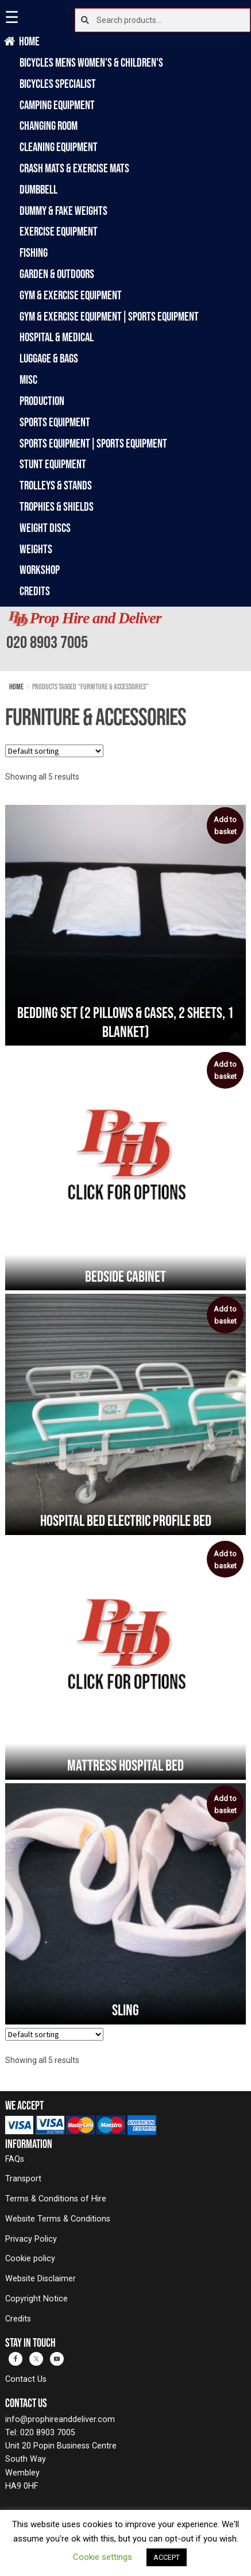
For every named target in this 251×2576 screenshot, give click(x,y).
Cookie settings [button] (102, 2557)
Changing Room (49, 125)
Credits (35, 590)
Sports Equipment (55, 422)
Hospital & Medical (57, 337)
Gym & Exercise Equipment (71, 295)
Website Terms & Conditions (57, 2219)
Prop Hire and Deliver (95, 618)
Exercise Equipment (59, 231)
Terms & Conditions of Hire (55, 2199)
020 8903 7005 (47, 641)
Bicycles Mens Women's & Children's (91, 62)
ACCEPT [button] (166, 2557)
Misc (28, 379)
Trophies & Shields (57, 506)
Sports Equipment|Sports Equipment (93, 443)
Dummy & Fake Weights (63, 210)
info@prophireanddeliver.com (60, 2419)
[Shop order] (54, 751)
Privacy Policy (31, 2239)
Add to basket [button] (225, 825)
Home (30, 41)
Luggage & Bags (49, 358)
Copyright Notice (36, 2299)
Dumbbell (38, 189)
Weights (36, 549)
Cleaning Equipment (59, 146)
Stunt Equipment (53, 464)
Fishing (34, 252)
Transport (23, 2179)
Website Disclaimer (40, 2279)
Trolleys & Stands (56, 485)
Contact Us (26, 2379)
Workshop (40, 569)
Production (42, 400)
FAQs (14, 2159)
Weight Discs (45, 527)
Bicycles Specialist (58, 83)
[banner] (125, 639)
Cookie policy (30, 2258)
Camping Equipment (57, 104)
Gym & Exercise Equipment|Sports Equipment (109, 316)
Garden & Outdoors (57, 273)
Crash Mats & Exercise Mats (74, 168)
